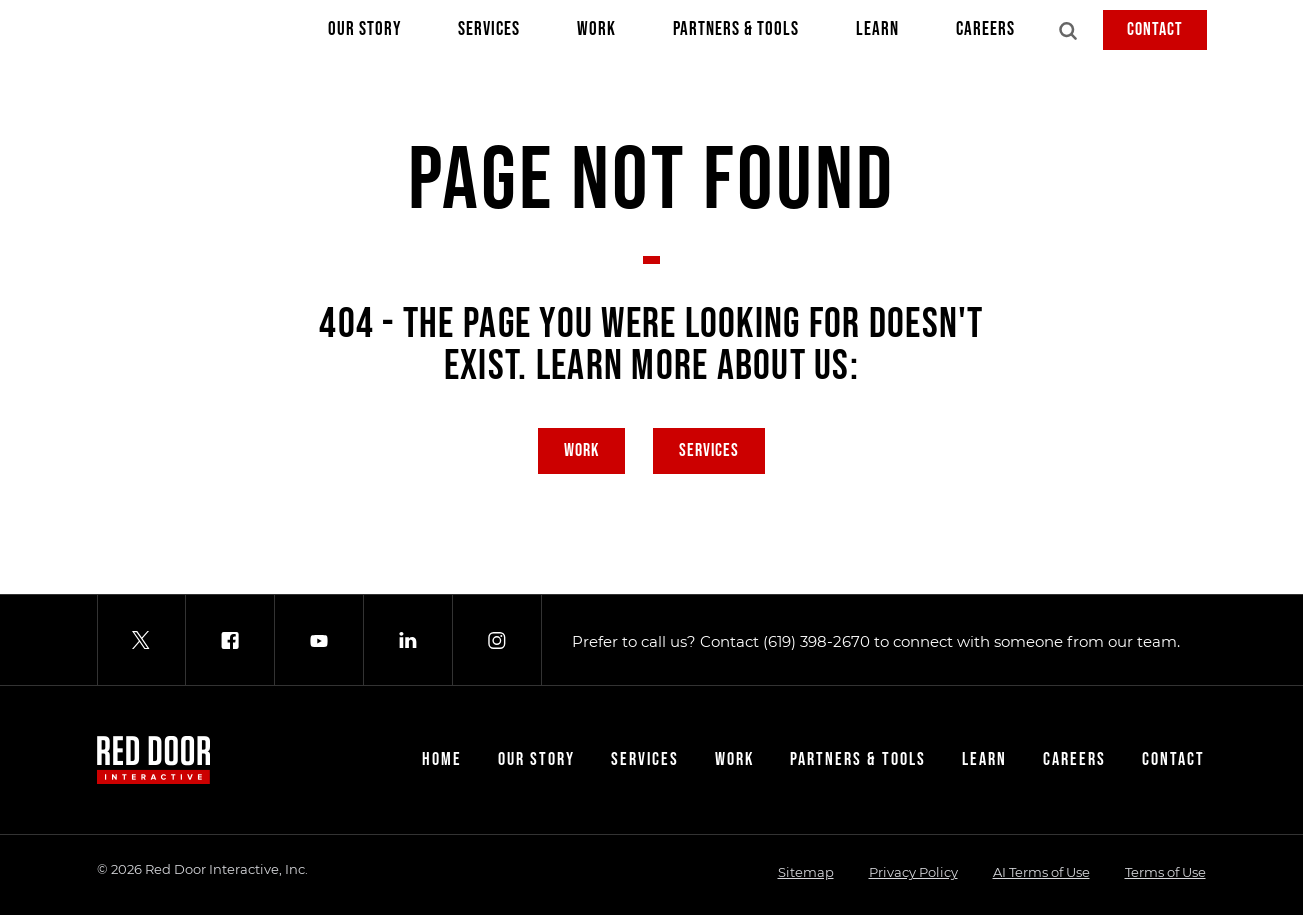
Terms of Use (1165, 875)
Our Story (364, 34)
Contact (1155, 29)
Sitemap (806, 875)
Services (489, 34)
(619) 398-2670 (816, 643)
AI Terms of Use (1041, 875)
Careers (985, 34)
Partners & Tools (736, 34)
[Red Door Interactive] (117, 32)
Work (596, 34)
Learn (877, 34)
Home (442, 762)
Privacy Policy (913, 875)
